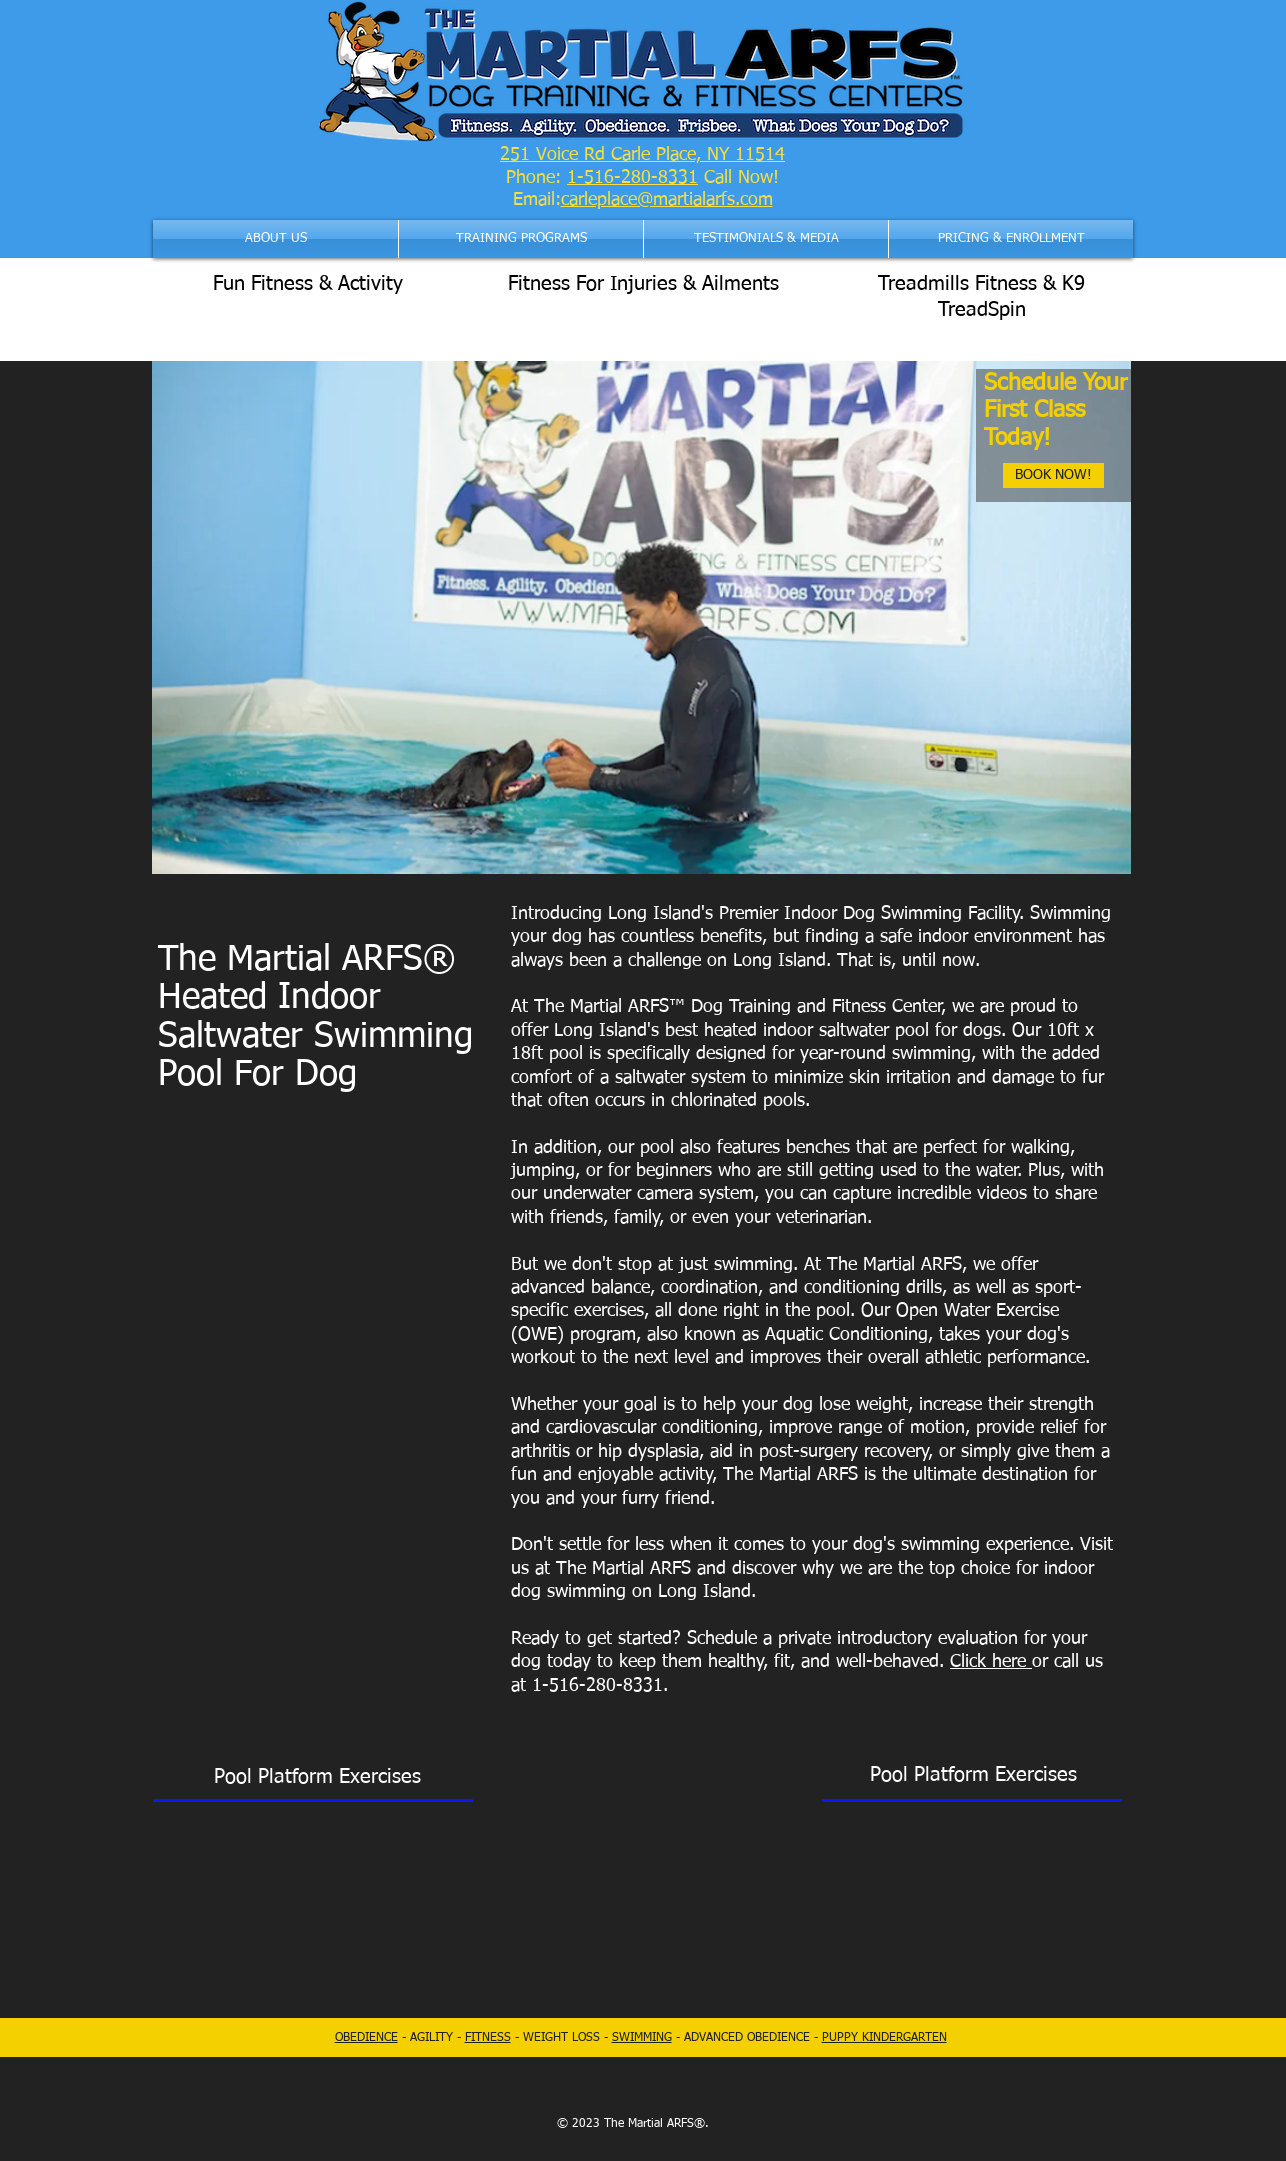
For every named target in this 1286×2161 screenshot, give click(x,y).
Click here (991, 1662)
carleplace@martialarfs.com (667, 200)
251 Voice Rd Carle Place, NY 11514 (642, 155)
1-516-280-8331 (632, 178)
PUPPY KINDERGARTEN (884, 2038)
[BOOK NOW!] (1053, 475)
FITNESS (488, 2038)
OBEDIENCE (366, 2038)
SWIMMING (642, 2038)
